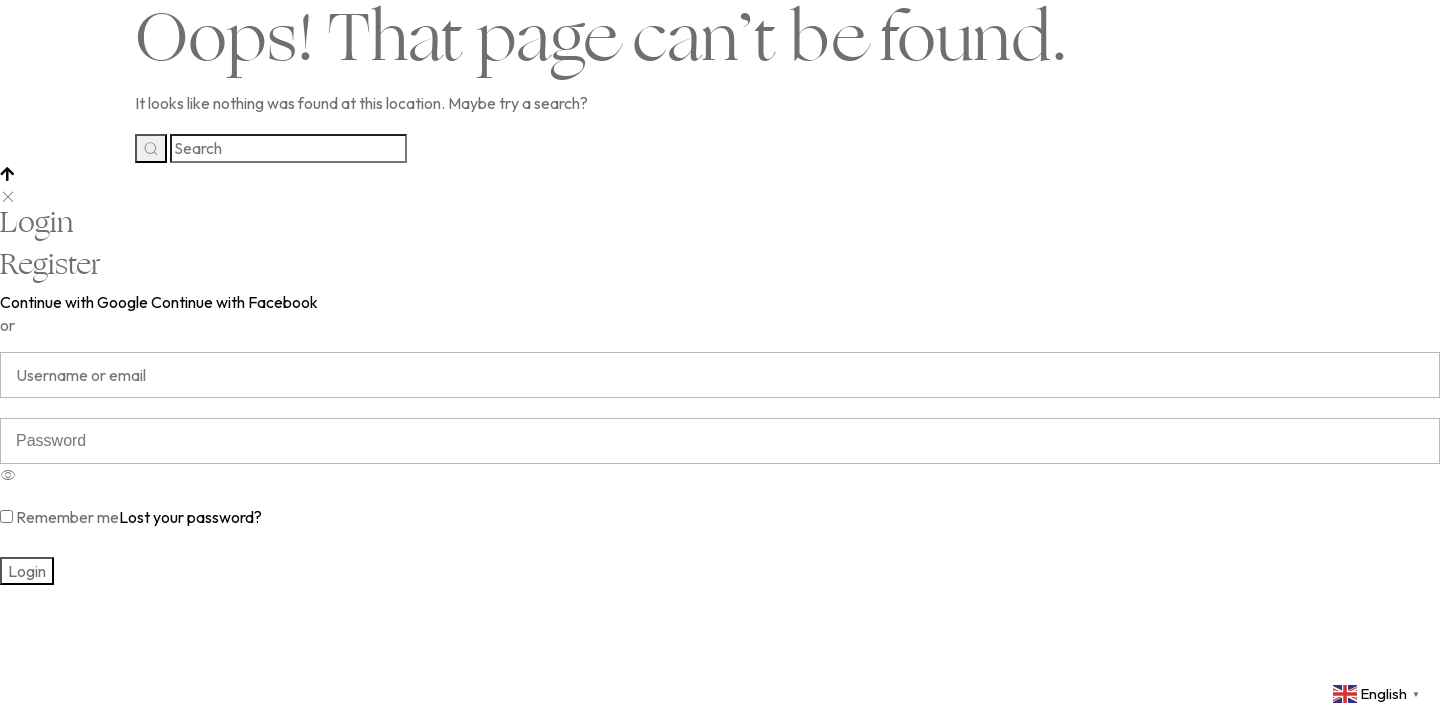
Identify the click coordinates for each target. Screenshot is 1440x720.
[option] (720, 470)
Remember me (59, 517)
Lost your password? (190, 517)
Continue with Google (74, 302)
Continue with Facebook (234, 302)
